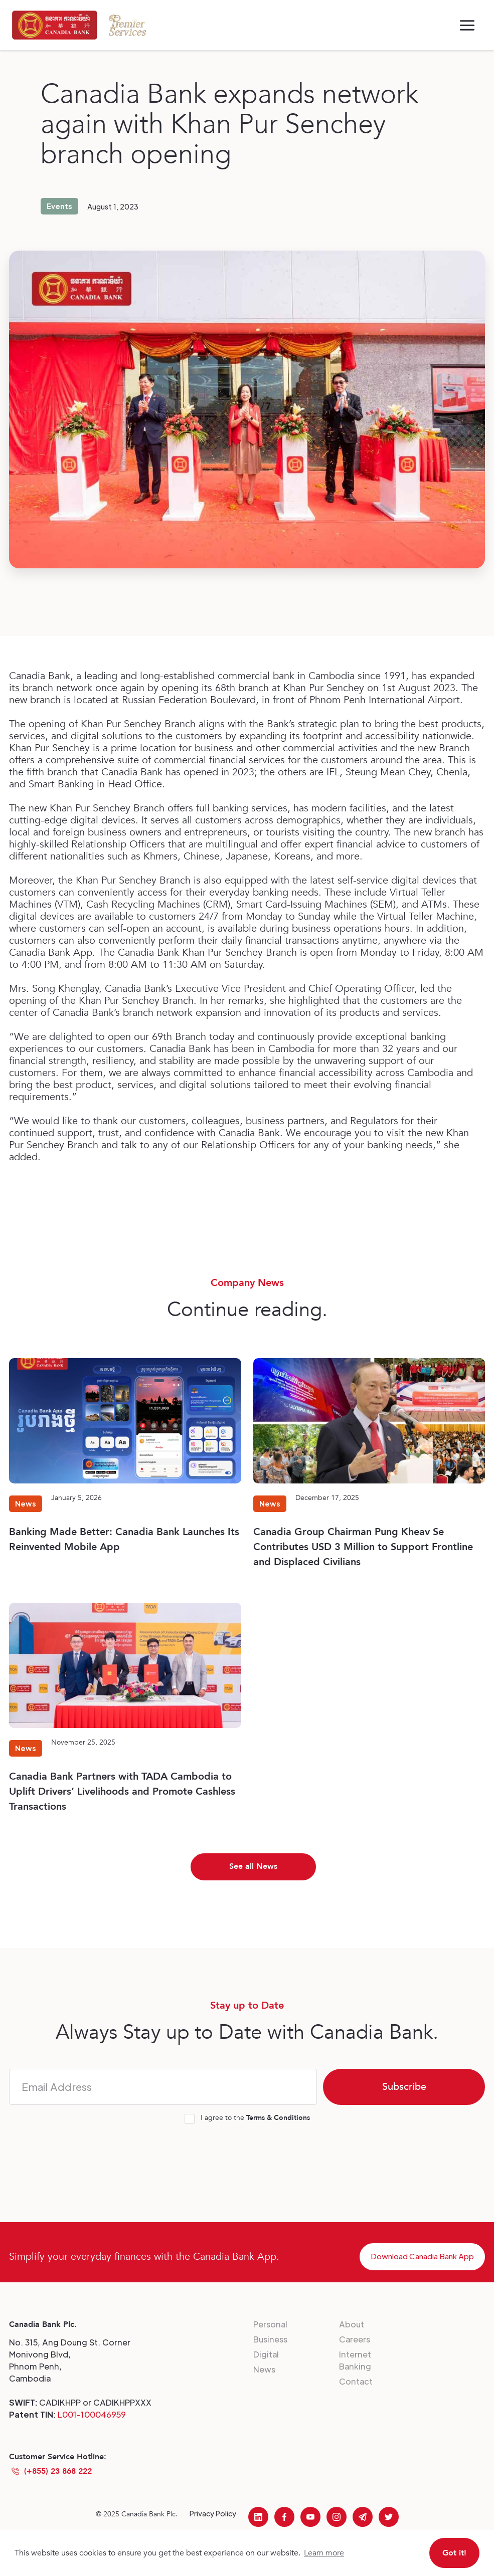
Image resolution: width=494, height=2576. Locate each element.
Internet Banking (355, 2360)
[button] (467, 25)
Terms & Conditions (278, 2117)
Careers (354, 2339)
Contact (356, 2381)
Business (270, 2339)
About (351, 2324)
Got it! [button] (454, 2552)
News (264, 2369)
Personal (270, 2324)
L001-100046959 (92, 2414)
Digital (266, 2354)
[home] (54, 25)
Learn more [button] (324, 2552)
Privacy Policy (213, 2513)
